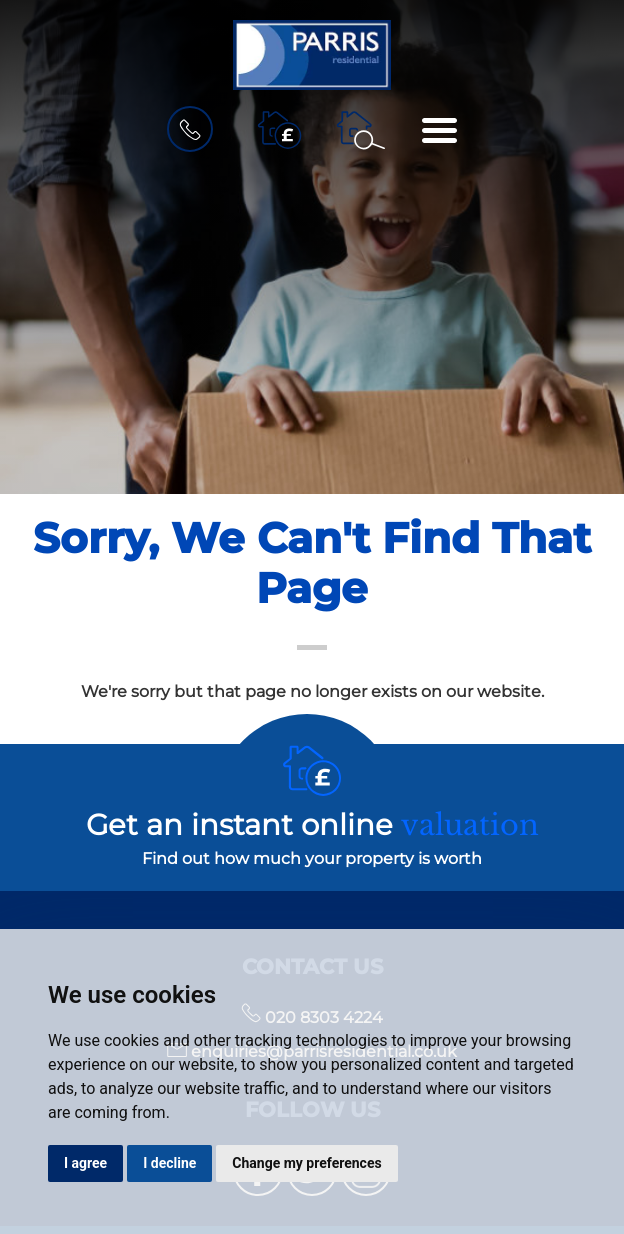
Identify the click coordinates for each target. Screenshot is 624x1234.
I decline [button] (169, 1163)
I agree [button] (85, 1163)
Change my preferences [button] (306, 1163)
